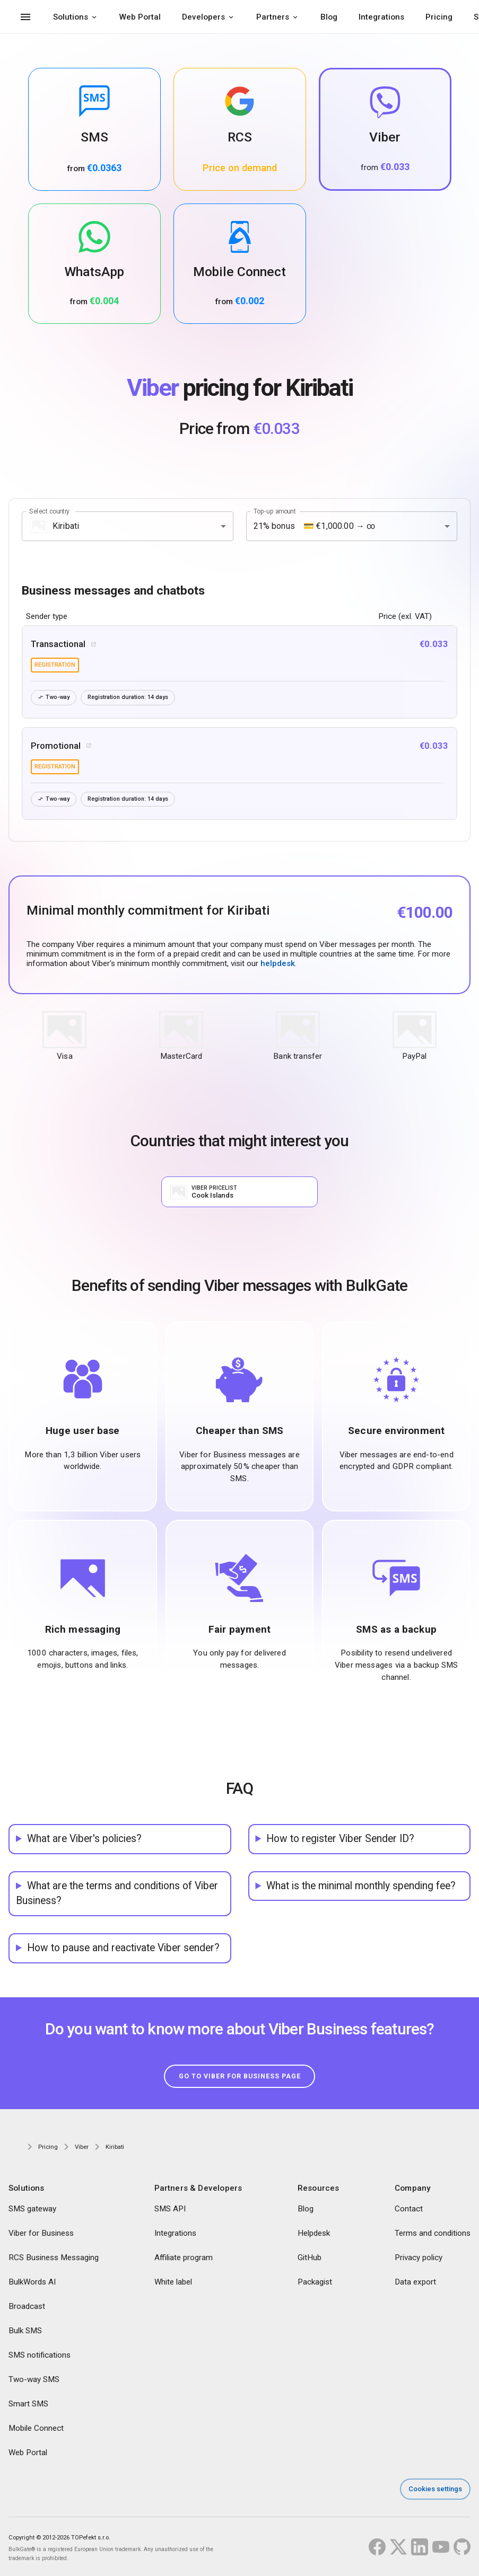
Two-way (54, 697)
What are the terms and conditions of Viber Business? (117, 1893)
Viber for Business (41, 2233)
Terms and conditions (433, 2233)
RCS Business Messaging (53, 2258)
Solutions (70, 17)
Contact (409, 2209)
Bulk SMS (25, 2331)
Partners (272, 17)
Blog (328, 17)
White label (173, 2282)
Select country (49, 511)
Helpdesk (314, 2233)
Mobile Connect (36, 2428)
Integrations (381, 17)
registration (54, 664)
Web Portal (140, 17)
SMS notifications (39, 2355)
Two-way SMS (33, 2380)
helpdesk (277, 963)
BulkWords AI (32, 2282)
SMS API (170, 2209)
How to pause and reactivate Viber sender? (123, 1948)
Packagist (315, 2282)
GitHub (309, 2258)
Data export (415, 2282)
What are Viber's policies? (84, 1839)
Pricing (438, 17)
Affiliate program (183, 2258)
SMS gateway (32, 2209)
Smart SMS (28, 2404)
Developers (203, 17)
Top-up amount (274, 511)
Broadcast (26, 2307)
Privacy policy (418, 2258)
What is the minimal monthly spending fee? (361, 1886)
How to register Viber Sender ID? (340, 1839)
